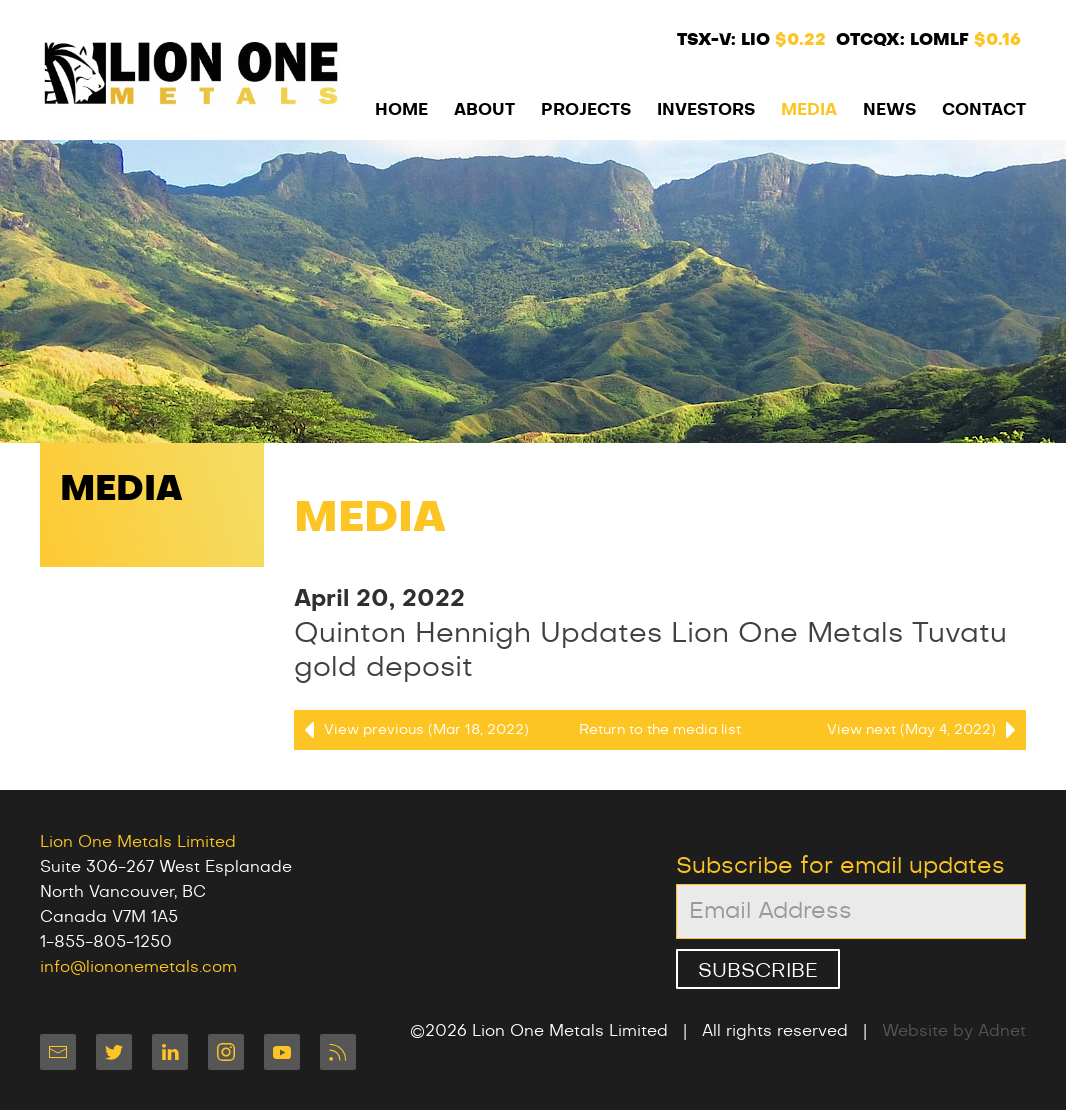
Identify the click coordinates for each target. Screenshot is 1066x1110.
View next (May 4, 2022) (926, 730)
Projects (586, 110)
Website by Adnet (954, 1031)
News (889, 110)
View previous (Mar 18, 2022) (411, 730)
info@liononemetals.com (138, 967)
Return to (660, 730)
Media (809, 110)
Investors (706, 110)
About (484, 110)
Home (401, 110)
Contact (984, 110)
